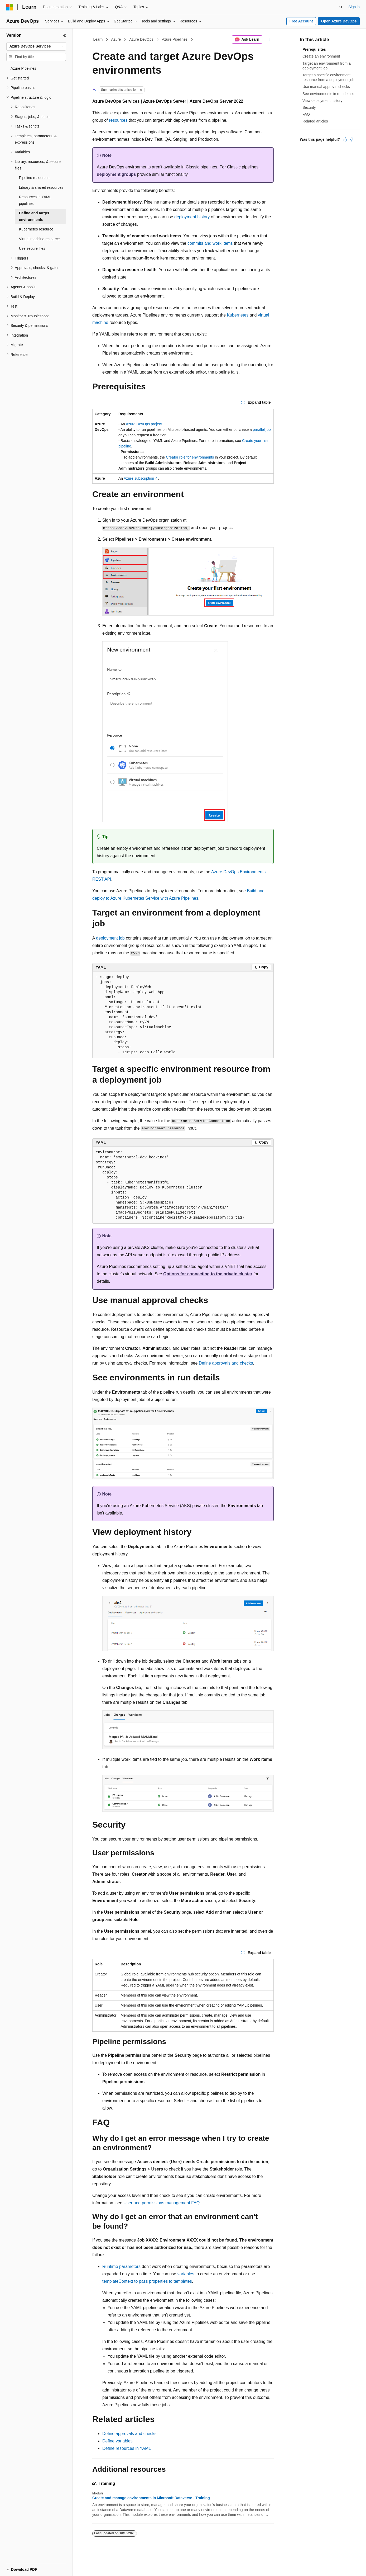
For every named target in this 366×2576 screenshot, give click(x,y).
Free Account (301, 21)
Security (309, 107)
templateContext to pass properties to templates (147, 2281)
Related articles (315, 121)
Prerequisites (314, 49)
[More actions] (269, 39)
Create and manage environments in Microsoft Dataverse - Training (151, 2498)
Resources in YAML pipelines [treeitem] (35, 200)
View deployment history (322, 100)
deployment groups (116, 174)
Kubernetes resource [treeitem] (36, 229)
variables (185, 2274)
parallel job (262, 429)
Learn (98, 39)
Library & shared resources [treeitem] (41, 187)
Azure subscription (139, 478)
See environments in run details (328, 94)
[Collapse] (64, 35)
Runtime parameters (121, 2266)
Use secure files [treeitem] (32, 248)
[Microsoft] (9, 7)
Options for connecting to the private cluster (207, 1274)
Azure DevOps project (144, 424)
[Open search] (341, 7)
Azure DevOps (141, 39)
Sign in (354, 7)
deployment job (110, 938)
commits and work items (210, 243)
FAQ (306, 114)
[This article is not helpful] (351, 139)
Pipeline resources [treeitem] (34, 178)
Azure (116, 39)
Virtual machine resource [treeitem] (39, 239)
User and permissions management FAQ (161, 2203)
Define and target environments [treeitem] (34, 216)
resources (118, 120)
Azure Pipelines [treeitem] (23, 68)
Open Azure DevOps (339, 21)
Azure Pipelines (174, 39)
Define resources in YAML (126, 2448)
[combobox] (36, 46)
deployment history (192, 217)
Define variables (117, 2441)
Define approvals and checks (226, 1363)
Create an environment (321, 56)
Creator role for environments (190, 457)
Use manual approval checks (326, 86)
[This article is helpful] (345, 139)
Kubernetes (238, 315)
